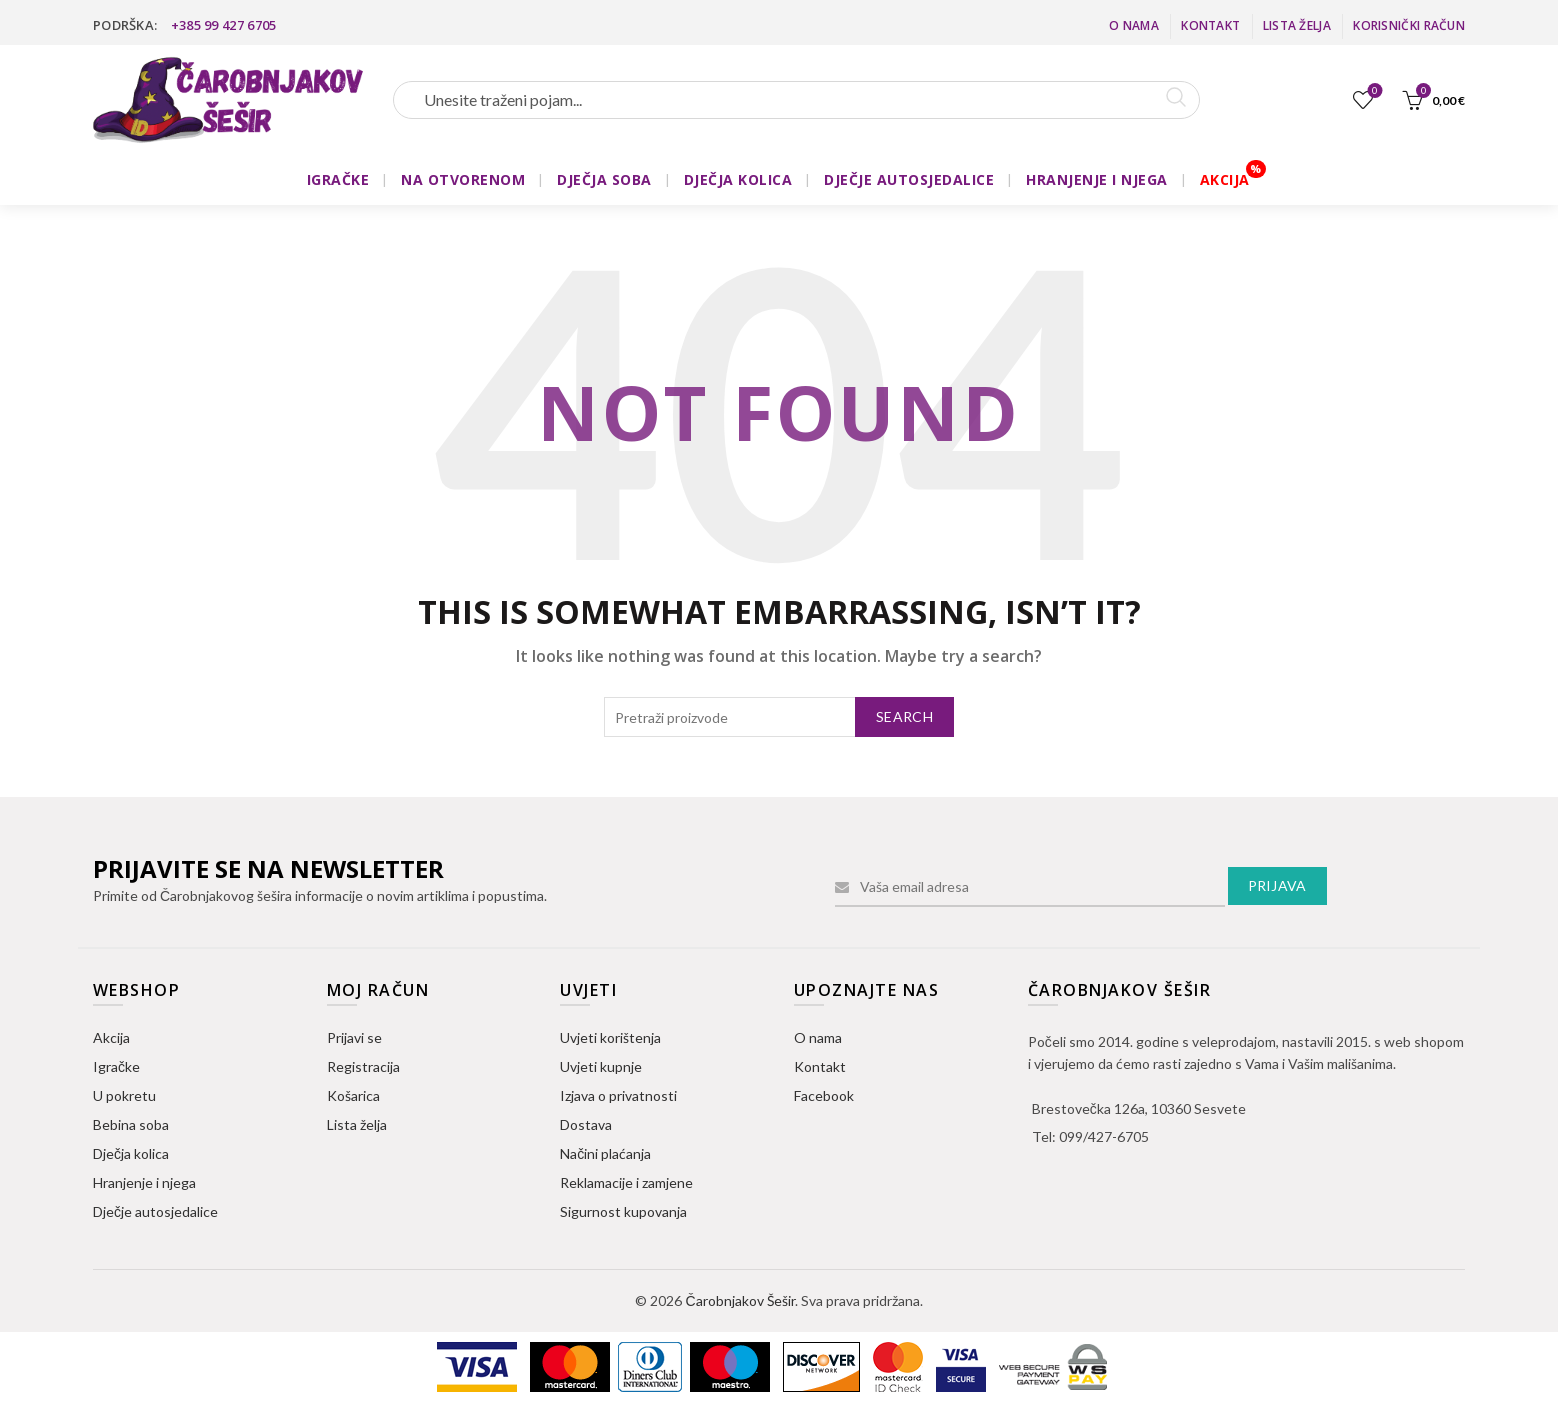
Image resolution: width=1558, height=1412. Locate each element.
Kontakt (1210, 25)
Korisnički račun (1409, 25)
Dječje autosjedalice (155, 1211)
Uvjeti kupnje (601, 1066)
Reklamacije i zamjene (626, 1182)
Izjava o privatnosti (618, 1095)
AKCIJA (1225, 179)
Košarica (353, 1095)
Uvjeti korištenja (610, 1037)
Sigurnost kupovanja (623, 1211)
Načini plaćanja (605, 1153)
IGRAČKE (338, 179)
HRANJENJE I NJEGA (1097, 179)
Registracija (363, 1066)
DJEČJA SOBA (604, 179)
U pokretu (124, 1095)
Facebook (824, 1095)
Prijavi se (354, 1037)
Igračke (116, 1066)
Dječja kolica (131, 1153)
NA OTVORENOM (463, 179)
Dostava (586, 1124)
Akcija (111, 1037)
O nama (1134, 25)
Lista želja (1297, 25)
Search (904, 716)
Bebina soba (131, 1124)
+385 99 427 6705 (224, 25)
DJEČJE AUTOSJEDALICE (909, 179)
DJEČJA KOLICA (738, 179)
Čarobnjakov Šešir (739, 1300)
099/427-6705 (1104, 1136)
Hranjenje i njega (144, 1182)
